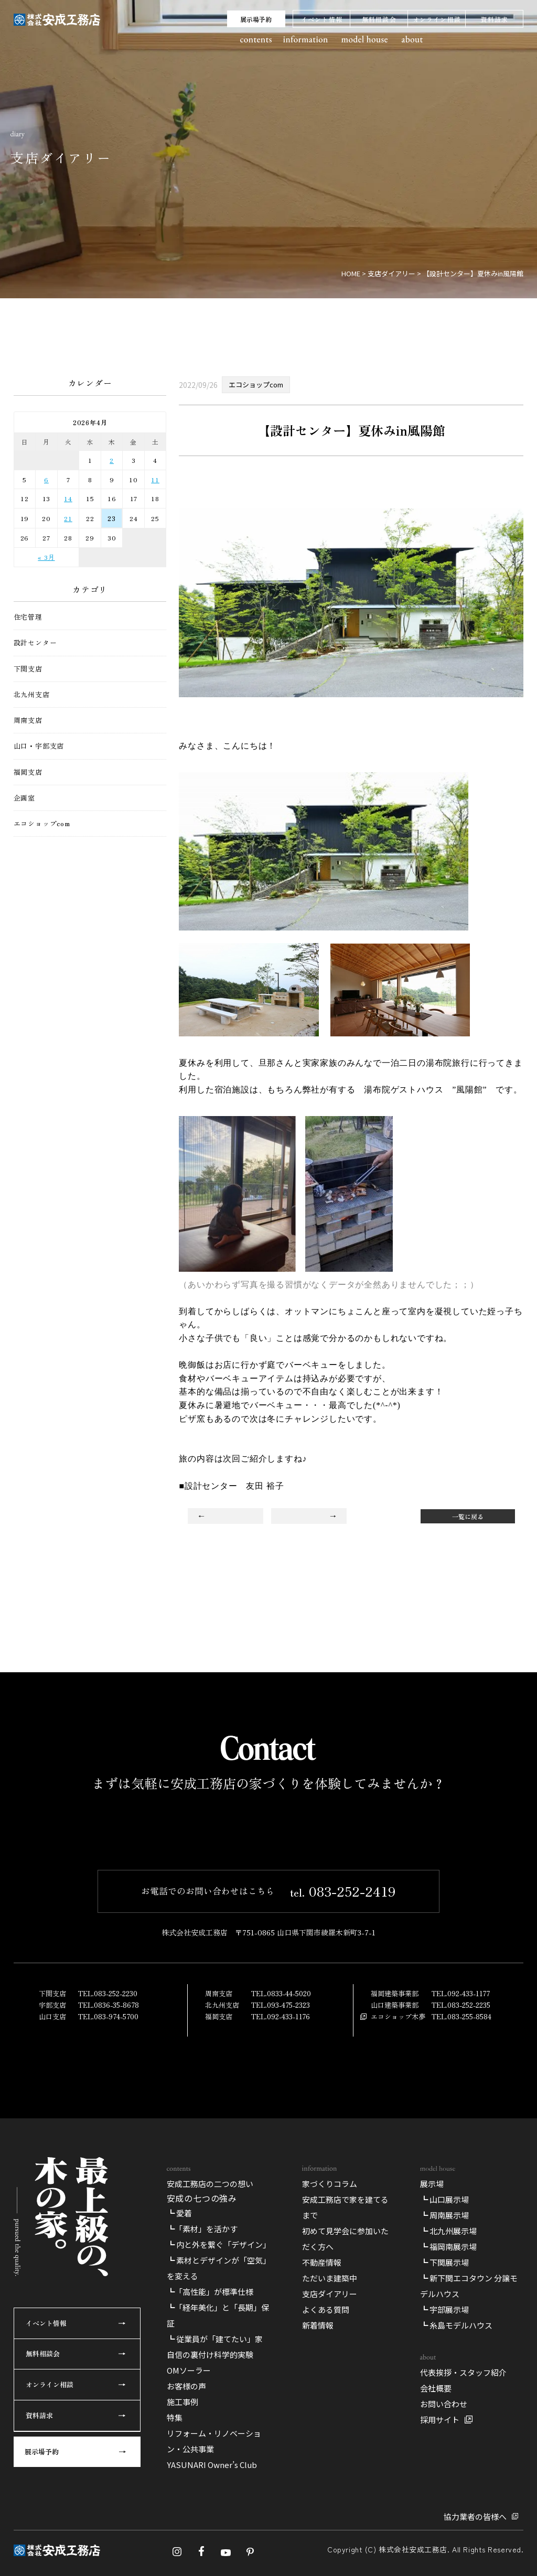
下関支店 (28, 669)
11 (155, 479)
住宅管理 (28, 617)
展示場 (432, 2439)
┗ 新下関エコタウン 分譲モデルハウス (469, 2542)
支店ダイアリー (329, 2550)
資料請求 (494, 19)
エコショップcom (42, 823)
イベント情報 (321, 19)
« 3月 (46, 557)
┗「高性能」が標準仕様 (210, 2547)
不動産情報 (321, 2518)
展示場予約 (256, 19)
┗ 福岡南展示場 (448, 2502)
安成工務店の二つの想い (210, 2439)
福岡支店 (28, 772)
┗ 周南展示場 (444, 2471)
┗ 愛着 (179, 2469)
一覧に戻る (468, 1516)
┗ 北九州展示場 (448, 2487)
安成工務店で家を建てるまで (345, 2463)
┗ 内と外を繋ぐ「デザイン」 (219, 2500)
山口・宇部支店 (39, 746)
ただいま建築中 (329, 2534)
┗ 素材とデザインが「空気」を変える (219, 2524)
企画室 (24, 798)
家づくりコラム (329, 2439)
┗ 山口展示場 (444, 2455)
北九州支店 (32, 694)
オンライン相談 (437, 19)
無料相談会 (379, 19)
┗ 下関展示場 (444, 2518)
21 (68, 518)
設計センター (35, 642)
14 (68, 498)
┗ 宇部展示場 (444, 2565)
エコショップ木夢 (398, 2171)
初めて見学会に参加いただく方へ (345, 2495)
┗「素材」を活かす (202, 2485)
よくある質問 (325, 2565)
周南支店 (28, 720)
